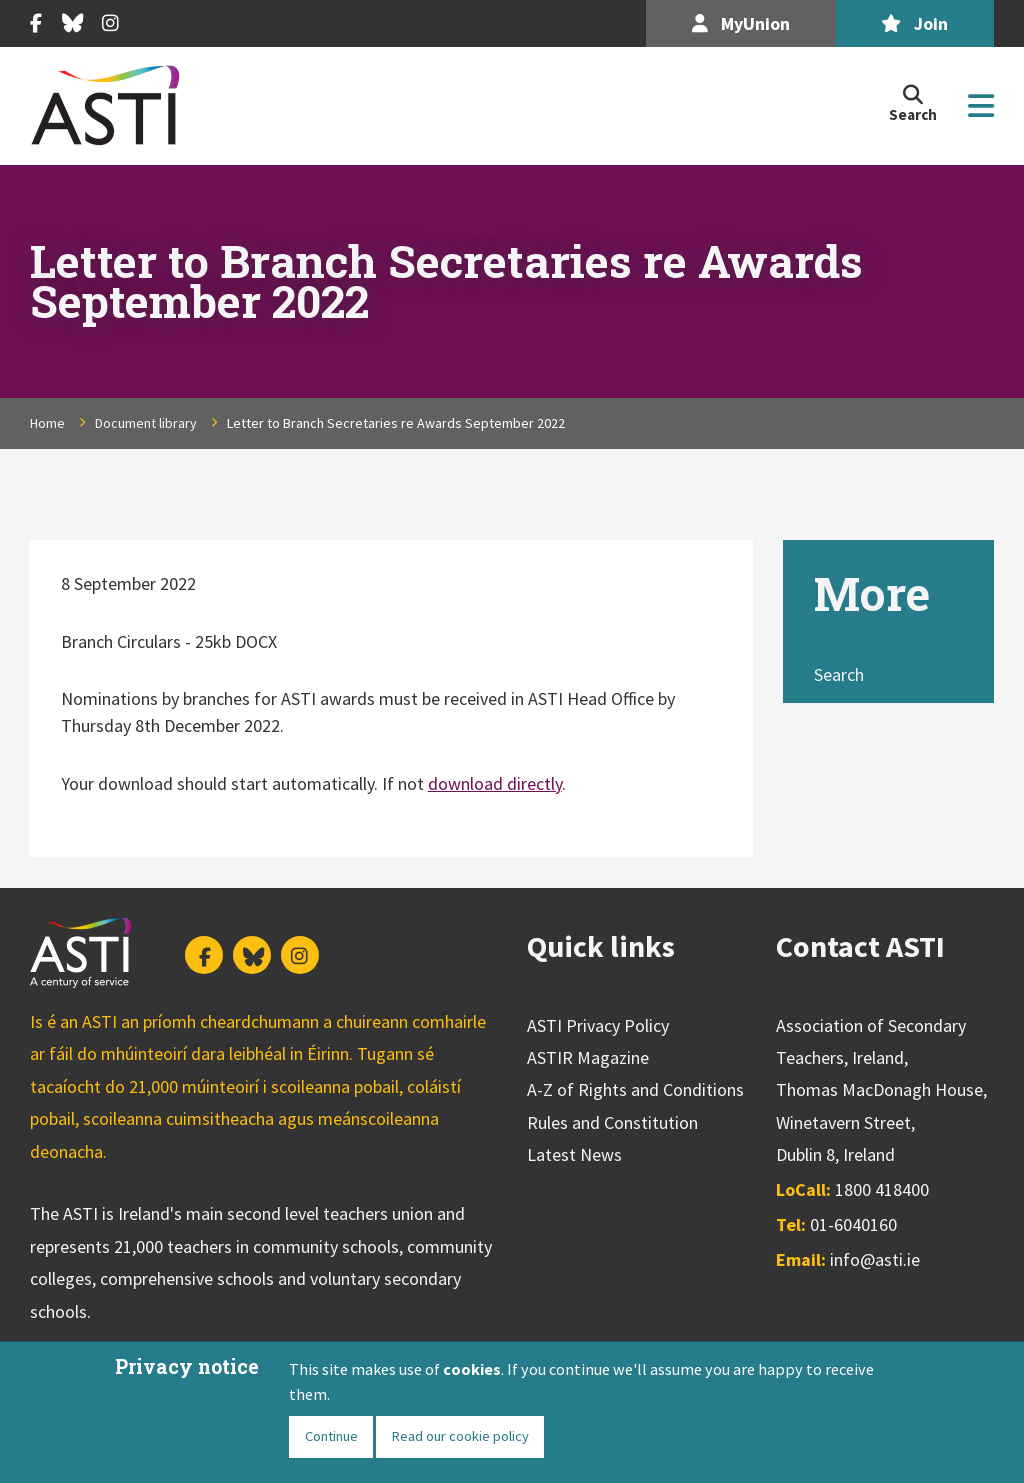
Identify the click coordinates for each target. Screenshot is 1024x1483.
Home (47, 423)
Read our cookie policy (460, 1436)
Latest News (574, 1154)
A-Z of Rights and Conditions (635, 1089)
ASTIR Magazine (588, 1057)
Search (839, 674)
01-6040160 (853, 1224)
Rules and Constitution (612, 1122)
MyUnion (741, 23)
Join (914, 23)
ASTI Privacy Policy (598, 1025)
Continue (331, 1436)
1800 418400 (882, 1189)
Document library (146, 423)
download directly (495, 783)
